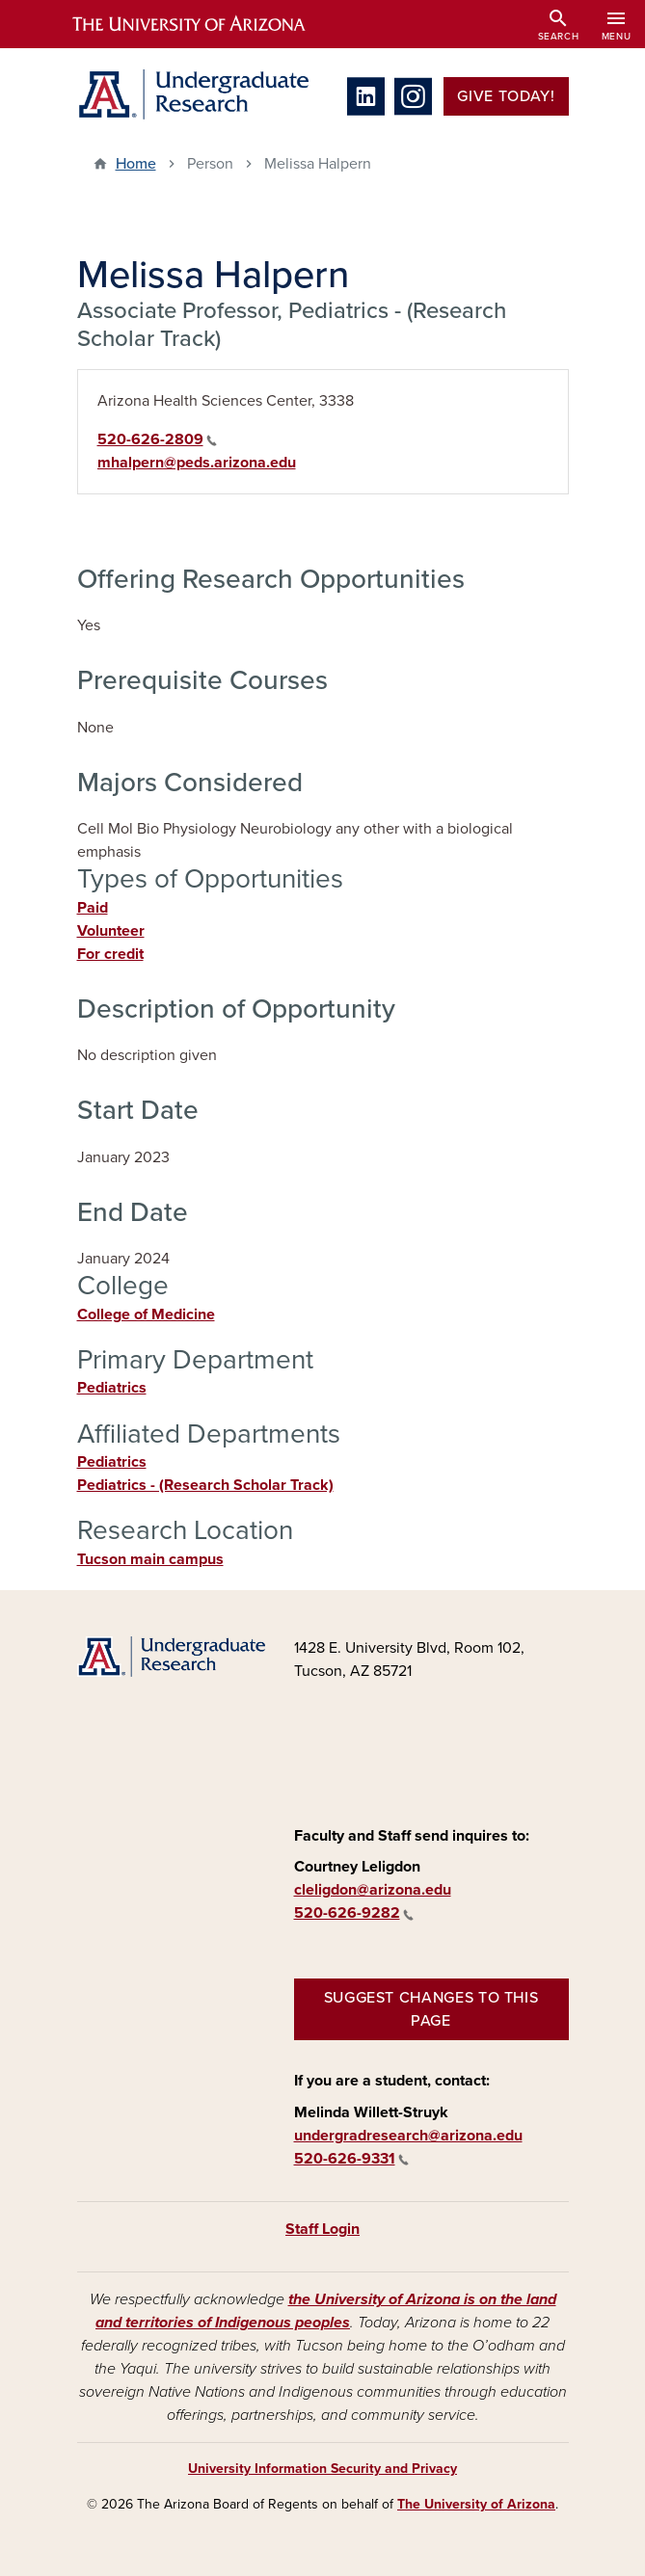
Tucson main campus (150, 1559)
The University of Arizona (476, 2504)
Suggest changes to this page (431, 2009)
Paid (92, 907)
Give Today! (505, 96)
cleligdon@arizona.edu (372, 1889)
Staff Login (322, 2229)
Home (136, 163)
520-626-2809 (157, 439)
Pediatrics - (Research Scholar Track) (205, 1485)
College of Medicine (146, 1314)
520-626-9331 (351, 2158)
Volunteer (111, 931)
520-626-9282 (354, 1913)
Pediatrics (112, 1387)
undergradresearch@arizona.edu (408, 2135)
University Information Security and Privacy (322, 2468)
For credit (110, 954)
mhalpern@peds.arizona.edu (196, 462)
